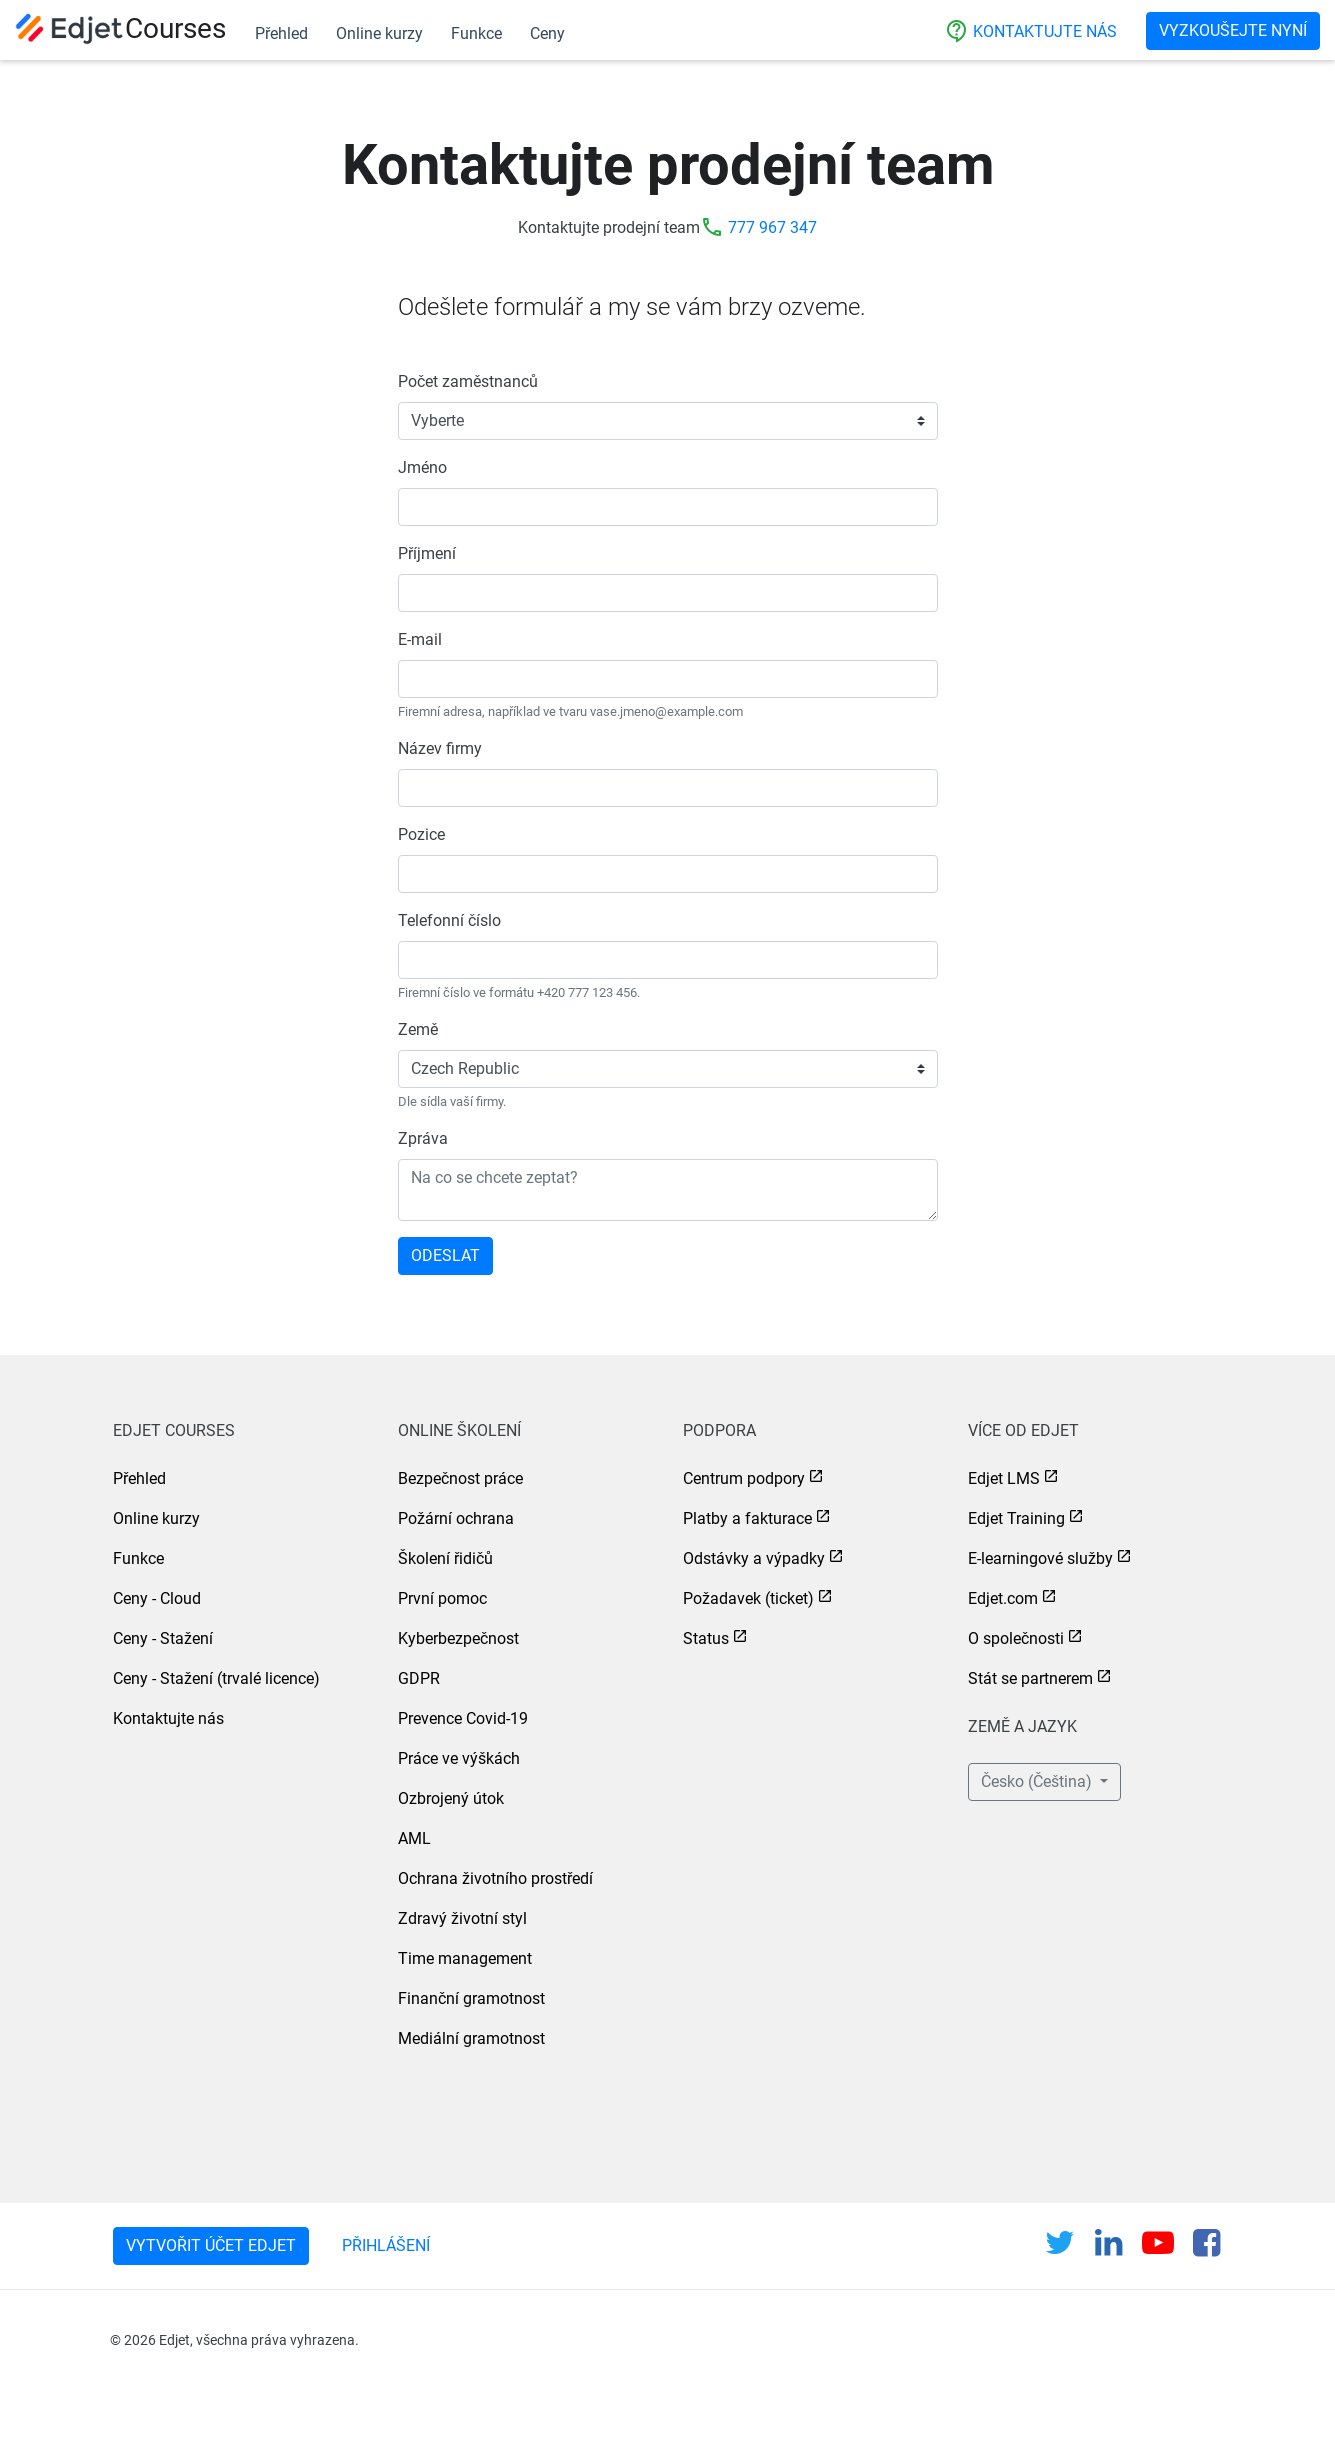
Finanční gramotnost (471, 1998)
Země (418, 1029)
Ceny (547, 33)
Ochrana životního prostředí (495, 1878)
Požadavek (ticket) (748, 1598)
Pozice (421, 834)
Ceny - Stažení (163, 1638)
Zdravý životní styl (462, 1918)
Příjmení (427, 553)
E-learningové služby (1040, 1558)
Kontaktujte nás (1031, 31)
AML (414, 1838)
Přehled (281, 33)
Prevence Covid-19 (463, 1718)
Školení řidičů (445, 1558)
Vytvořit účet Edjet (211, 2245)
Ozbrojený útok (451, 1798)
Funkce (476, 33)
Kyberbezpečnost (458, 1638)
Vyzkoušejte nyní (1233, 30)
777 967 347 (772, 227)
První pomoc (442, 1598)
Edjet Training (1016, 1518)
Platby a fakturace (747, 1518)
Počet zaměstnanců (468, 381)
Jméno (422, 467)
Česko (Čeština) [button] (1038, 1781)
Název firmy (440, 748)
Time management (465, 1958)
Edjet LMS (1004, 1478)
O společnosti (1016, 1638)
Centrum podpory (744, 1478)
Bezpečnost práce (460, 1478)
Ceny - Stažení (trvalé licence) (216, 1678)
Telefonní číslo (449, 920)
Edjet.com (1003, 1598)
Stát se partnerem (1030, 1678)
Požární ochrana (456, 1518)
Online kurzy (379, 33)
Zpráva (423, 1138)
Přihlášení (386, 2245)
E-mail (420, 639)
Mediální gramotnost (471, 2038)
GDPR (419, 1678)
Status (706, 1638)
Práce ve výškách (459, 1758)
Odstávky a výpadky (754, 1558)
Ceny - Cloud (157, 1598)
